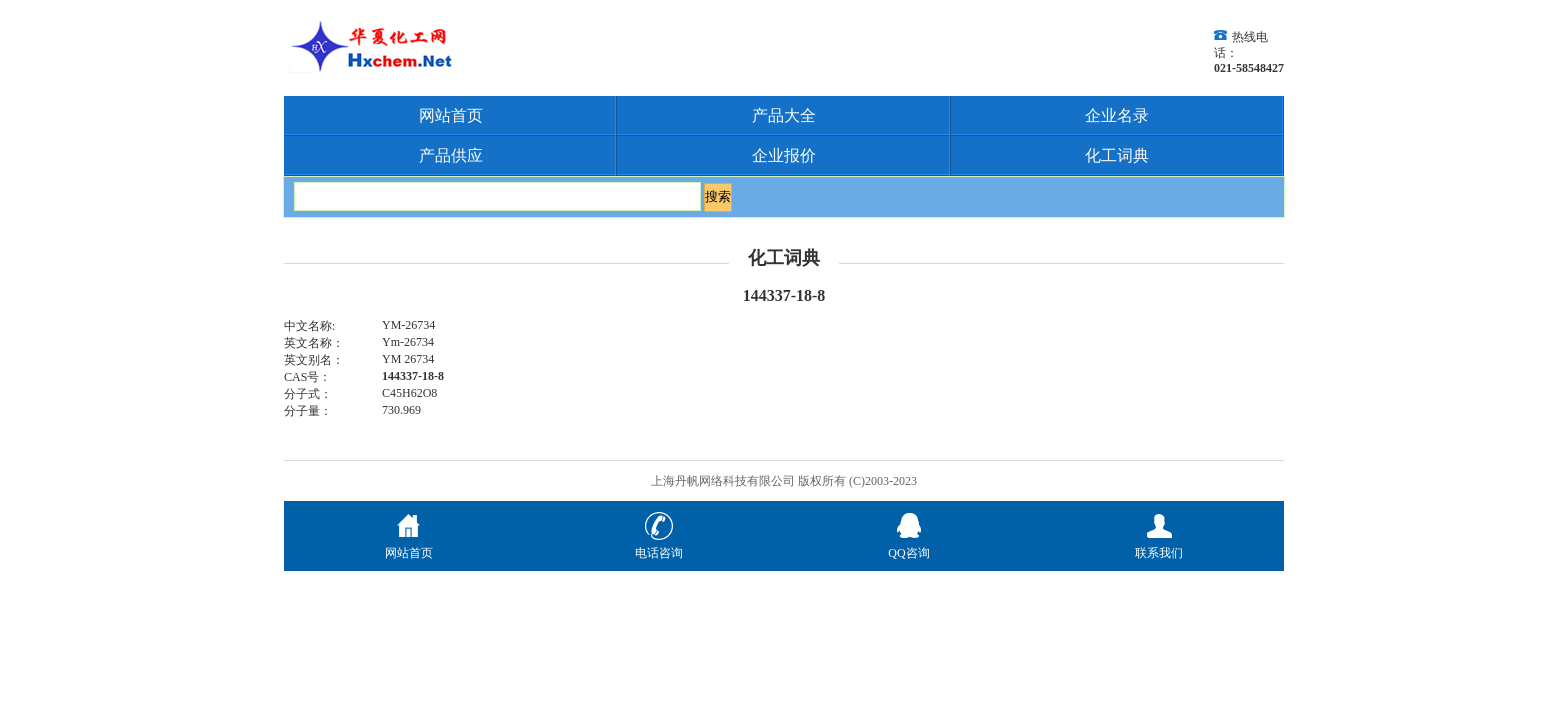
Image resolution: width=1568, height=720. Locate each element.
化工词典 (1117, 155)
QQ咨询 (908, 545)
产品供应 (451, 155)
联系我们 (1159, 545)
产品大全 (784, 115)
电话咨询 (659, 545)
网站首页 (451, 115)
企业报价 (784, 155)
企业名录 (1117, 115)
